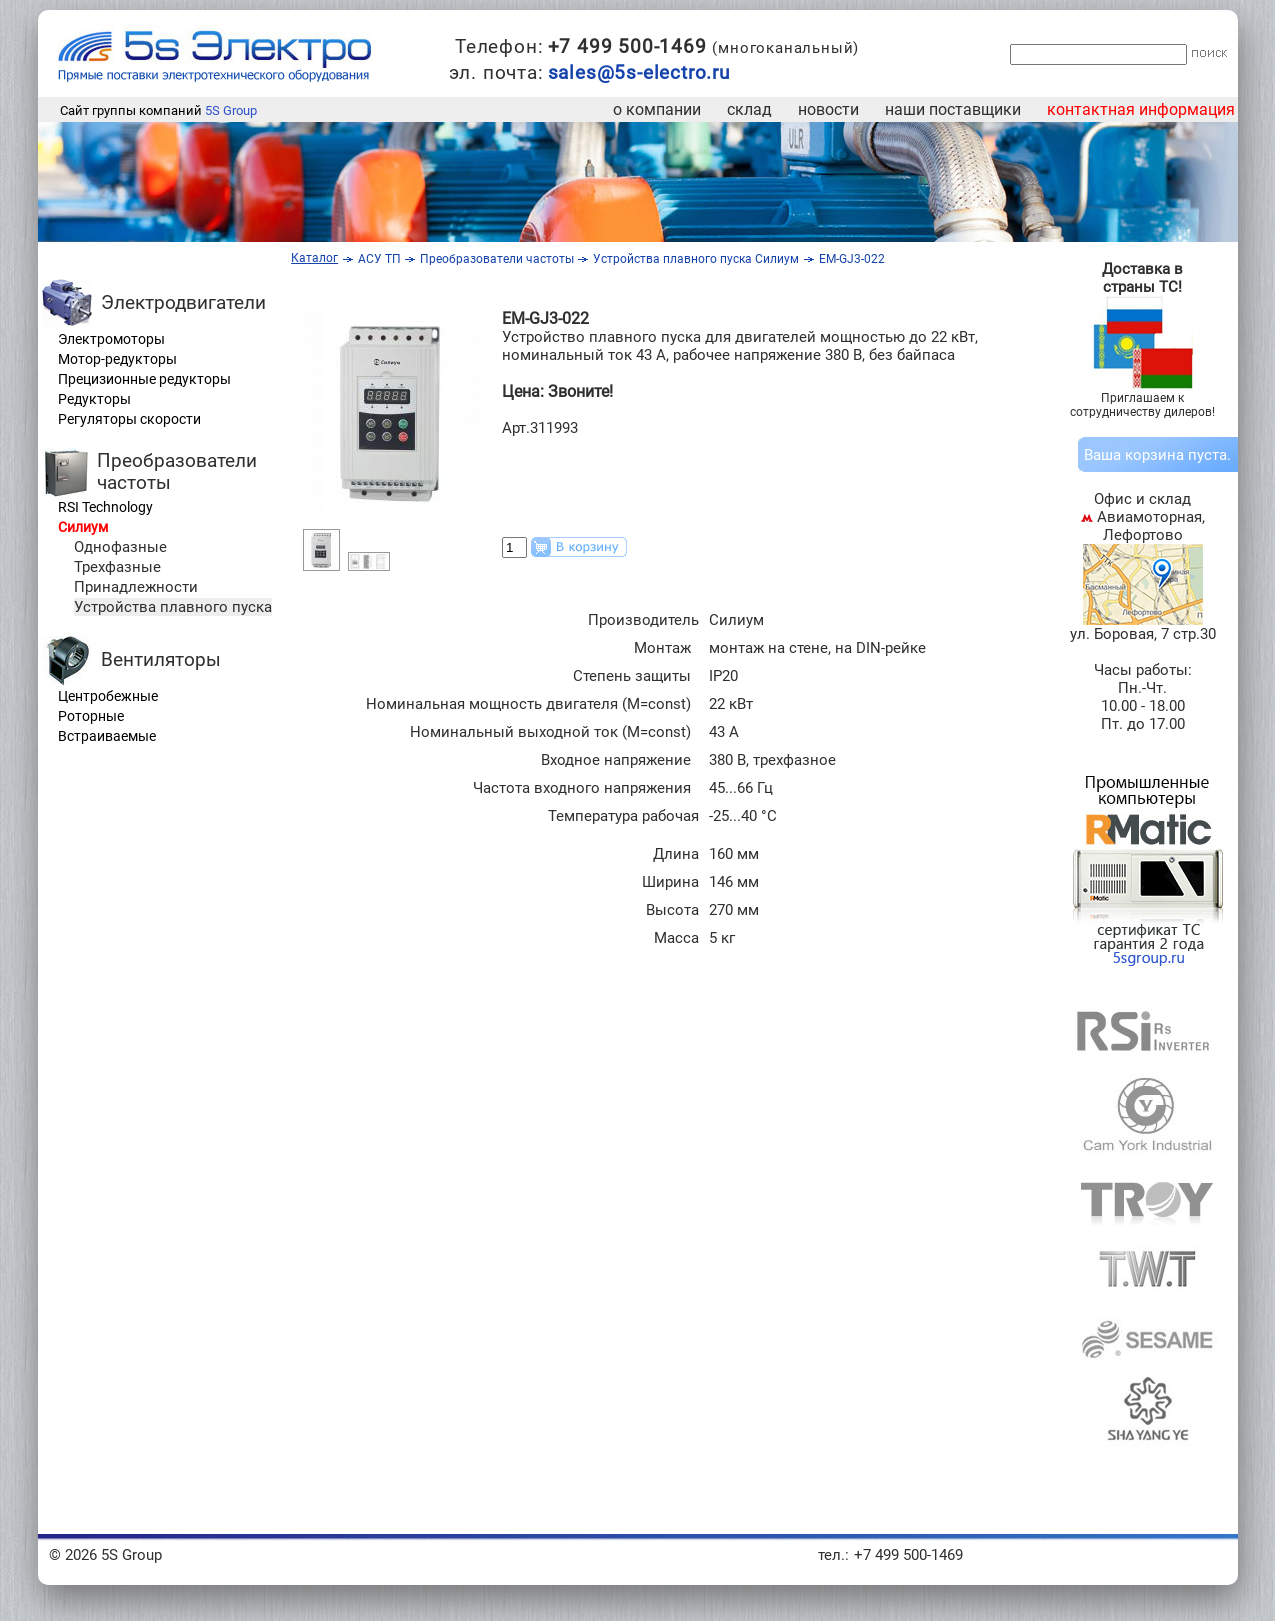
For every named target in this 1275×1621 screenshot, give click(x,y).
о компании (657, 109)
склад (749, 109)
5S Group (231, 110)
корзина (1154, 455)
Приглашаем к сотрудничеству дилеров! (1142, 405)
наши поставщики (953, 109)
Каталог (314, 258)
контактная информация (1141, 109)
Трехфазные (117, 567)
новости (828, 109)
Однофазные (120, 547)
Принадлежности (136, 587)
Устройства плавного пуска (173, 607)
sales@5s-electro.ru (639, 73)
